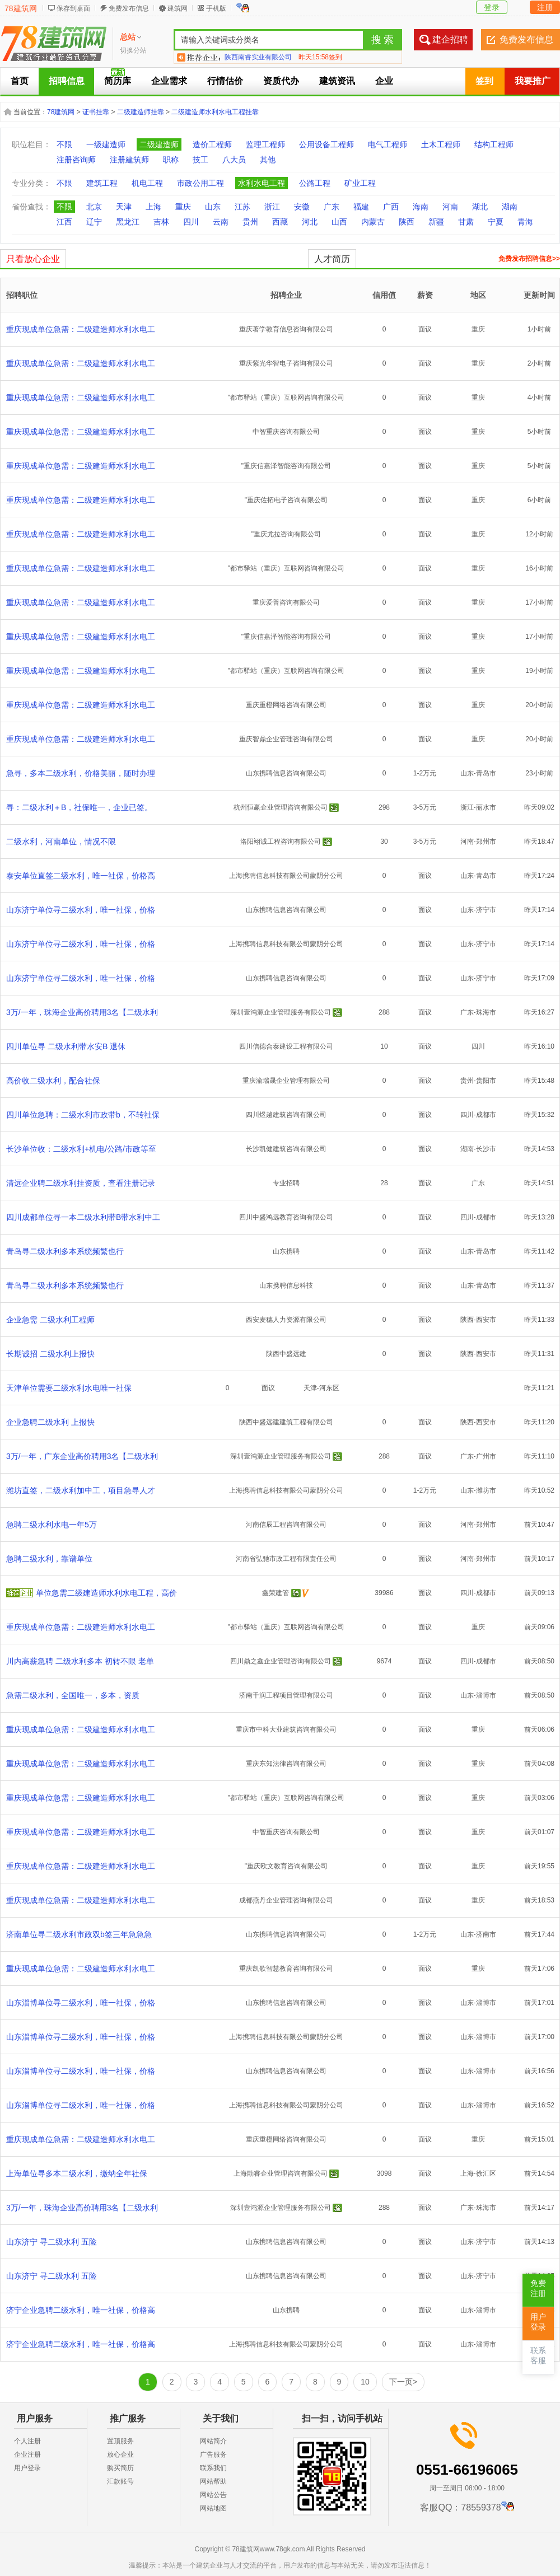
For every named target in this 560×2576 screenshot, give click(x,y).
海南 (420, 206)
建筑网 (177, 8)
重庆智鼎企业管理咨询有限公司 (286, 739)
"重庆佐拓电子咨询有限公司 (286, 500)
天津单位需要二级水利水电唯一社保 (69, 1387)
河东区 (329, 1388)
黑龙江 (127, 221)
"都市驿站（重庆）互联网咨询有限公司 (286, 397)
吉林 (161, 221)
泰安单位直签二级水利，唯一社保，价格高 (80, 875)
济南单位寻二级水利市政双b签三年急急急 (79, 1934)
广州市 (486, 1456)
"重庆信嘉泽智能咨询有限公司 (286, 466)
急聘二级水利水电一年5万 (51, 1524)
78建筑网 (20, 8)
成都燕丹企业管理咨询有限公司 (286, 1900)
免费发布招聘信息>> (529, 259)
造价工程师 (212, 144)
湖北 (480, 206)
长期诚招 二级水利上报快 (50, 1353)
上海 (153, 206)
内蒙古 (373, 221)
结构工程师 (494, 144)
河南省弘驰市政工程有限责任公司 (286, 1559)
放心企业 (120, 2454)
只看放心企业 (33, 259)
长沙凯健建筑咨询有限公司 (286, 1149)
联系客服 (538, 2355)
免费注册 (538, 2288)
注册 (545, 7)
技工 (200, 159)
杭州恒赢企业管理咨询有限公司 (281, 807)
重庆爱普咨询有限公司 (286, 602)
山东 (213, 206)
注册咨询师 (76, 159)
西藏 (280, 221)
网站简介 (213, 2441)
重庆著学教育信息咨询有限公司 (286, 329)
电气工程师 (387, 144)
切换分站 (133, 50)
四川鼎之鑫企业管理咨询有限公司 (280, 1661)
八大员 (234, 159)
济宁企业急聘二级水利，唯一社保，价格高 (80, 2310)
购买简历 (120, 2468)
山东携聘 (286, 1251)
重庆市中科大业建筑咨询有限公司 (286, 1729)
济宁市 (486, 910)
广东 (331, 206)
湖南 (509, 206)
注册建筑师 (129, 159)
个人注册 (27, 2441)
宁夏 (495, 221)
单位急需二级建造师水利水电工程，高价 (106, 1592)
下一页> (403, 2381)
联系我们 (213, 2468)
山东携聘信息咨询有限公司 (286, 773)
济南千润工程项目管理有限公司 (286, 1695)
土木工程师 (440, 144)
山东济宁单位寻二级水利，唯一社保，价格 (80, 909)
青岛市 (486, 773)
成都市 (486, 1115)
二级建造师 (159, 144)
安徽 (302, 206)
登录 (492, 7)
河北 (310, 221)
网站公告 (213, 2495)
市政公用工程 (200, 183)
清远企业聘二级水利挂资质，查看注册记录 (80, 1183)
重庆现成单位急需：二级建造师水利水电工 (80, 329)
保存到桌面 (73, 8)
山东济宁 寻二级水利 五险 (51, 2241)
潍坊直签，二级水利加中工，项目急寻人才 (80, 1490)
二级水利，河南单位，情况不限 (61, 841)
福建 (361, 206)
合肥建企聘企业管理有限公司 (268, 57)
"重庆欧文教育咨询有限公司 (286, 1866)
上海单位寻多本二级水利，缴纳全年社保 (76, 2173)
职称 (171, 159)
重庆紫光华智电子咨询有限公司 (286, 363)
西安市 (486, 1320)
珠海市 (486, 1012)
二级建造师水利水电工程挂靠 (215, 112)
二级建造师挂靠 (140, 112)
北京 (94, 206)
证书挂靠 (95, 112)
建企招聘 (450, 39)
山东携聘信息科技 (286, 1285)
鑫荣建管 (275, 1593)
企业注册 (27, 2454)
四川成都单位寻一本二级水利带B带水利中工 (83, 1217)
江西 (64, 221)
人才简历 (332, 259)
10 (365, 2381)
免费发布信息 (129, 8)
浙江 (272, 206)
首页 (20, 81)
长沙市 (486, 1149)
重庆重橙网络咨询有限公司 (286, 705)
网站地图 (213, 2508)
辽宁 (94, 221)
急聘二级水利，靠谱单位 (49, 1558)
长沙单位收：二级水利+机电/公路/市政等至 (81, 1148)
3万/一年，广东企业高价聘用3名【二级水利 (82, 1456)
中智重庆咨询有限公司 (286, 432)
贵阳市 (486, 1080)
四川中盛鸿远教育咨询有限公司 (286, 1217)
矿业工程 (360, 183)
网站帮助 (213, 2481)
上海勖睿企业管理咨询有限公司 (281, 2173)
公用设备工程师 (326, 144)
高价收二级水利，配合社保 (53, 1080)
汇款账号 (120, 2481)
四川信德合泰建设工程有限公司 (286, 1046)
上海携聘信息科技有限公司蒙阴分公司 (286, 876)
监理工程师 (265, 144)
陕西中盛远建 (286, 1354)
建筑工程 (102, 183)
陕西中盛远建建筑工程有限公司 (286, 1422)
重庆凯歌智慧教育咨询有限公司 (286, 1968)
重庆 (183, 206)
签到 (484, 81)
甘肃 (466, 221)
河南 (450, 206)
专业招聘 (286, 1183)
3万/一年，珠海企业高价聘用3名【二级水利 (82, 1012)
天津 (124, 206)
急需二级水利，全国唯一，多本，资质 (72, 1695)
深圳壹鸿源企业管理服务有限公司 (280, 1012)
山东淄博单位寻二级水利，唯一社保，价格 (80, 2002)
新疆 (436, 221)
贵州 (250, 221)
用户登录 (27, 2468)
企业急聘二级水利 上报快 (50, 1422)
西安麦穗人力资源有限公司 (286, 1320)
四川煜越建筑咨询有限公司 (286, 1115)
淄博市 (486, 1695)
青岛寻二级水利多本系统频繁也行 (65, 1251)
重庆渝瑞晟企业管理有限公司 (286, 1080)
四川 (191, 221)
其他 (268, 159)
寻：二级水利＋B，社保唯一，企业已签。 (79, 807)
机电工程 (147, 183)
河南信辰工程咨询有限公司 (286, 1524)
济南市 (486, 1934)
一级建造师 (105, 144)
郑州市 (486, 841)
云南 (220, 221)
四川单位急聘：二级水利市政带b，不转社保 (83, 1114)
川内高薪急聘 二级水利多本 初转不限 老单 (80, 1661)
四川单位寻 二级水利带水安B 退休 (65, 1046)
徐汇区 (486, 2173)
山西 (339, 221)
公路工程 (314, 183)
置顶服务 (120, 2441)
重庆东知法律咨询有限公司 (286, 1764)
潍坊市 (486, 1490)
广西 (391, 206)
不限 (64, 144)
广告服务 (213, 2454)
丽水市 (486, 807)
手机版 (216, 8)
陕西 (406, 221)
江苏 (242, 206)
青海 (525, 221)
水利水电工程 (261, 183)
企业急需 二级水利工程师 (50, 1319)
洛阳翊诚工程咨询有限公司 (280, 841)
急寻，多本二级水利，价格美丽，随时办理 (80, 773)
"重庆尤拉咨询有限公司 (286, 534)
